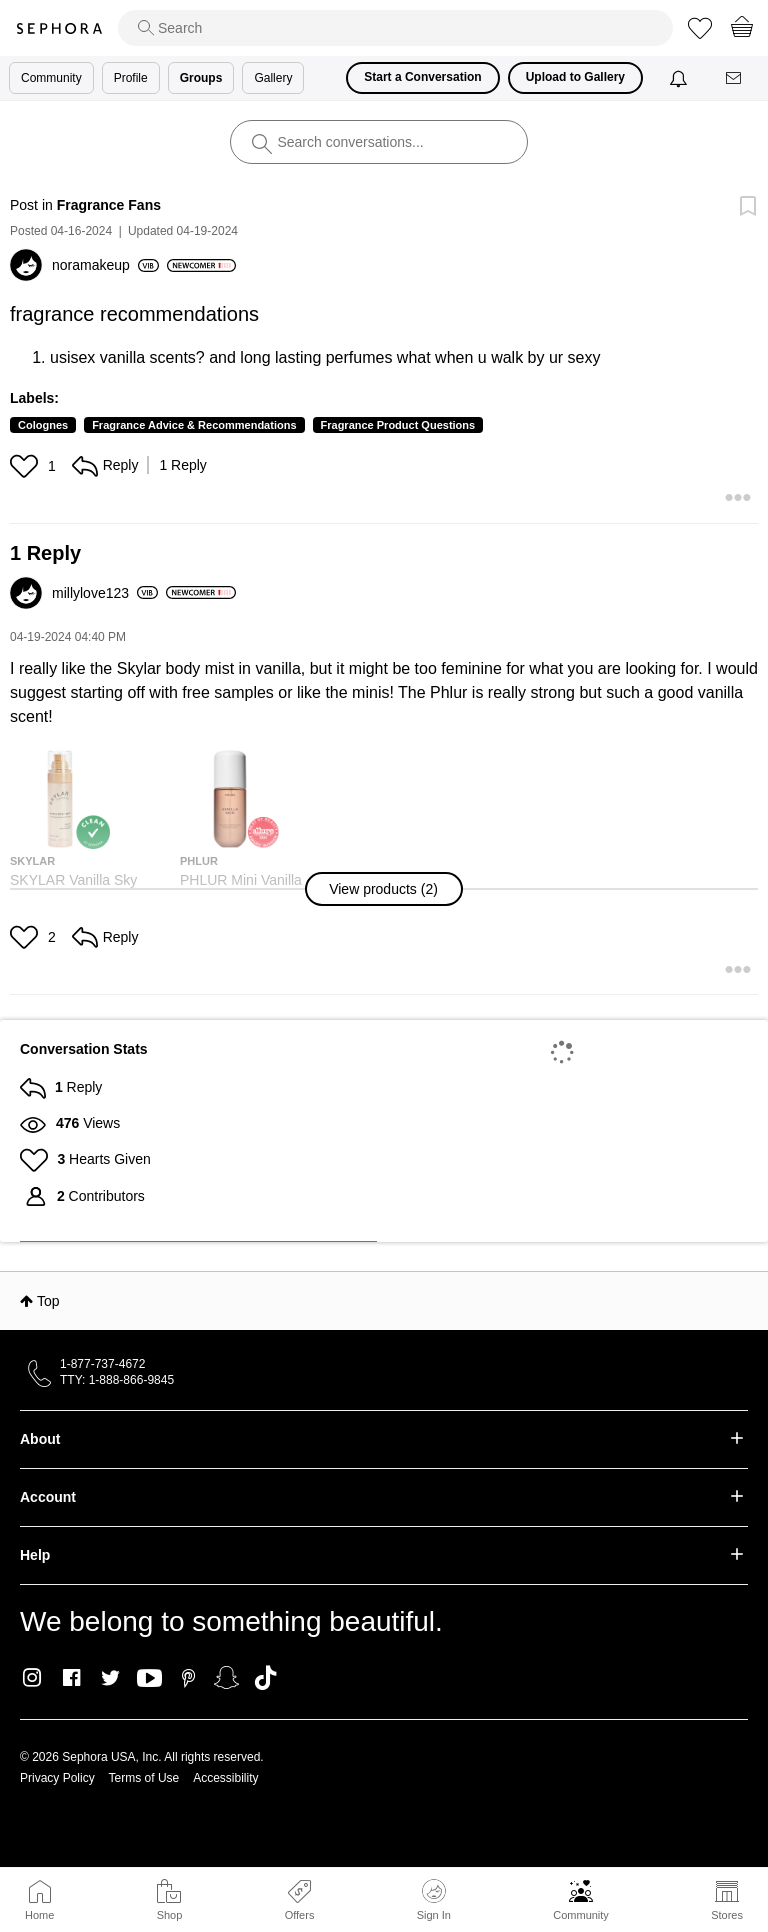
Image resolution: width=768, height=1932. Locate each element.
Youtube (149, 1679)
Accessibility (225, 1778)
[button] (26, 466)
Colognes (43, 425)
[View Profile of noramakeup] (105, 265)
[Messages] (735, 78)
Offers (300, 1915)
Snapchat (226, 1678)
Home (39, 1915)
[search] (395, 28)
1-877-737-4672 (102, 1364)
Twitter (110, 1678)
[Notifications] (680, 78)
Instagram (32, 1678)
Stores (727, 1915)
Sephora (59, 28)
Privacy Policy (57, 1778)
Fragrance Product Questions (398, 425)
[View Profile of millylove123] (105, 593)
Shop (170, 1915)
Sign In (434, 1900)
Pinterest (188, 1678)
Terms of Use (144, 1778)
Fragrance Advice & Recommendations (194, 425)
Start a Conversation (422, 77)
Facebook (71, 1678)
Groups (201, 78)
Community (581, 1915)
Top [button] (48, 1301)
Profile (131, 78)
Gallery (273, 78)
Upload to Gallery (575, 77)
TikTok (265, 1678)
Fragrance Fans (109, 205)
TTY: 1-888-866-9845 (117, 1380)
